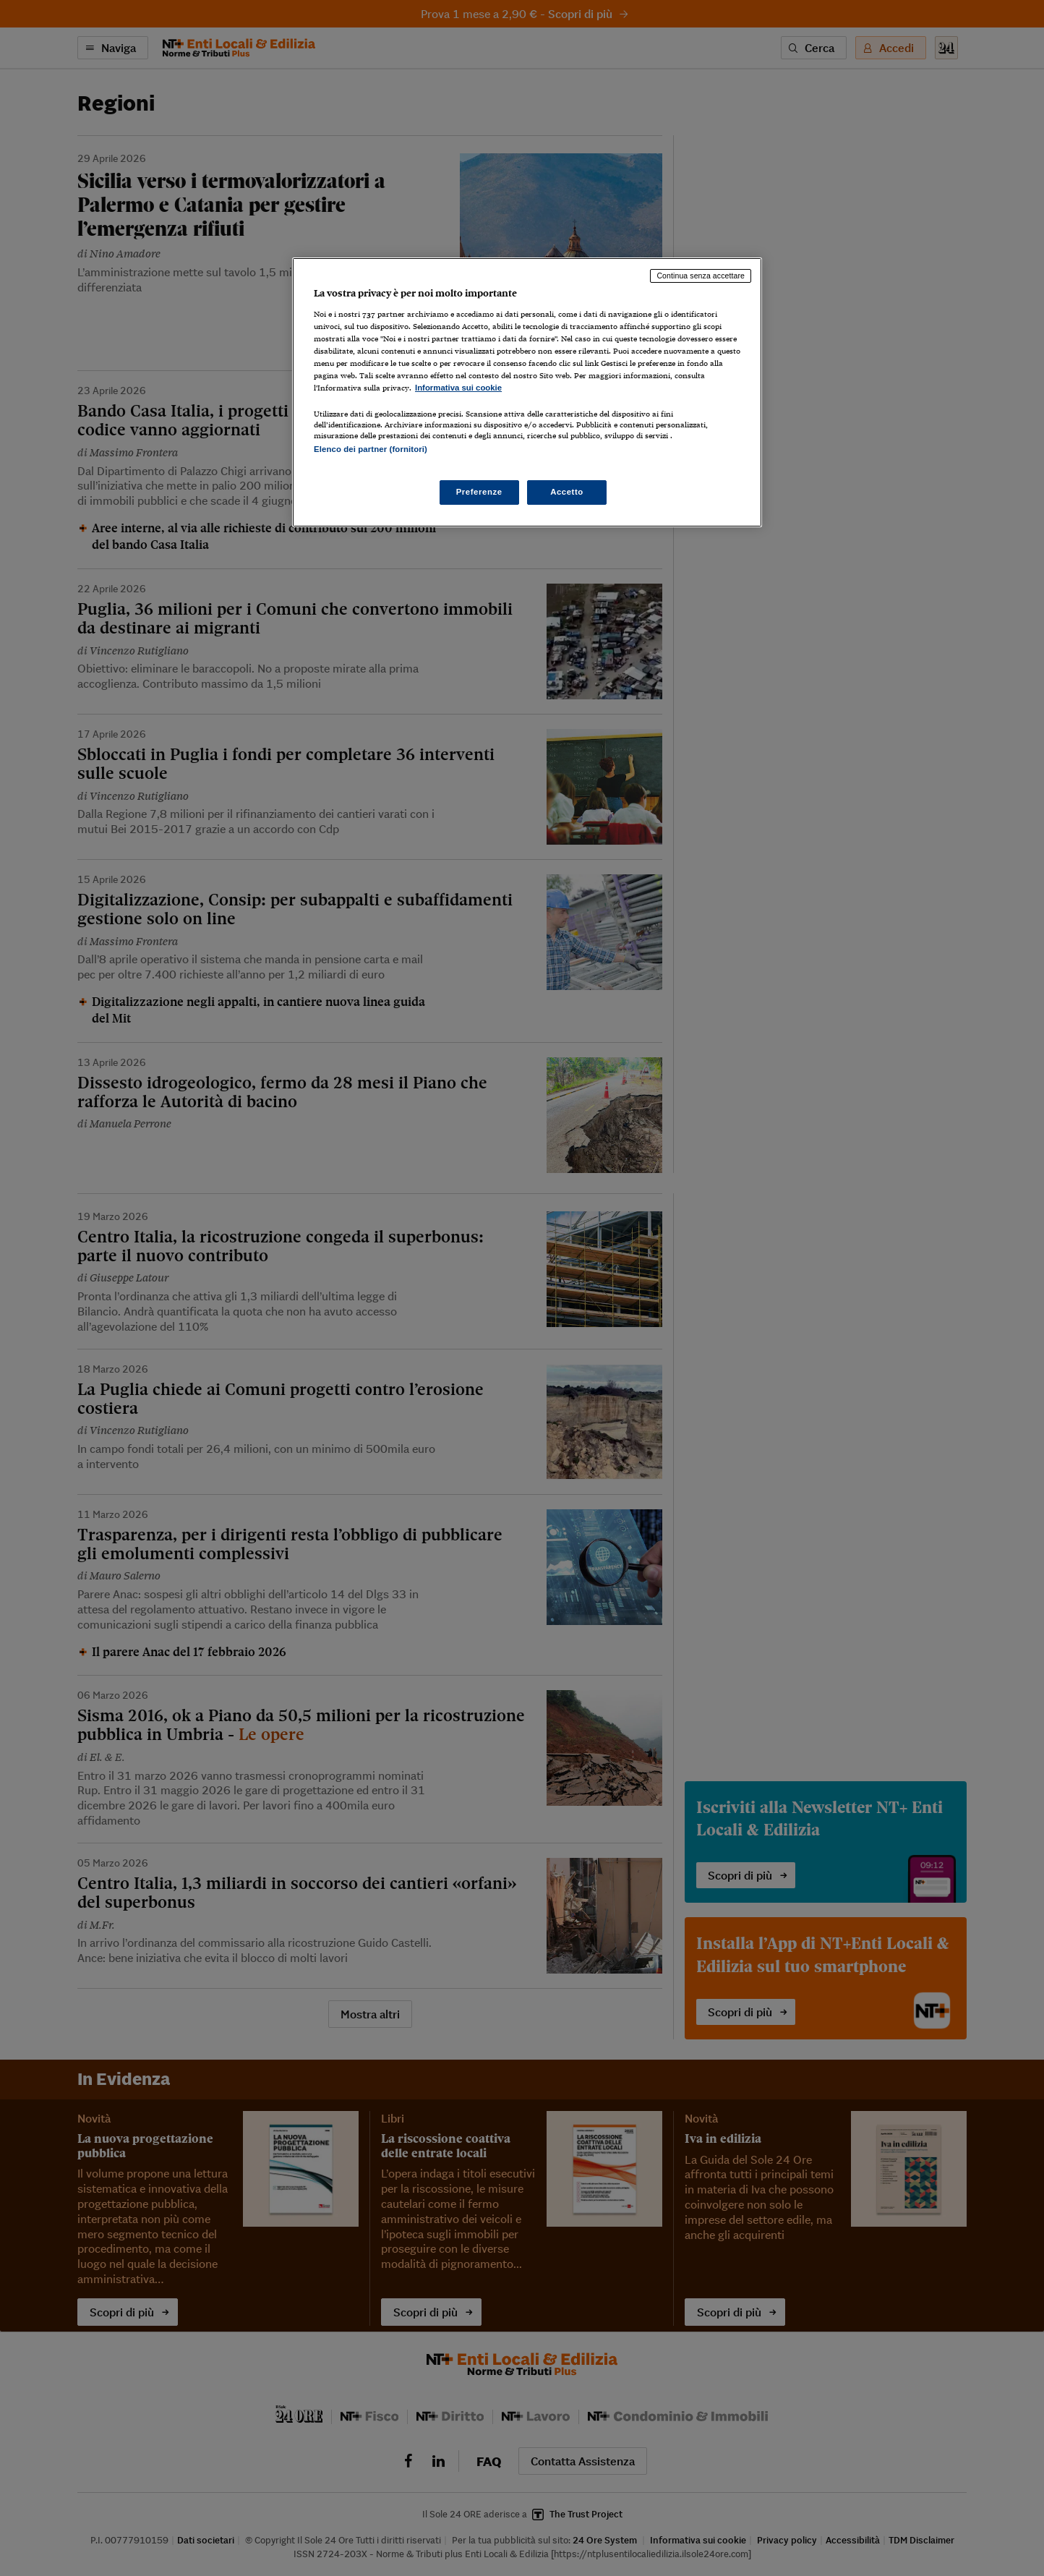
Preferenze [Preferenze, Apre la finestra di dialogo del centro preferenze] (479, 491)
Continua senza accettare (700, 275)
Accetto (566, 491)
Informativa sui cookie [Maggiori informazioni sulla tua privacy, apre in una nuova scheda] (458, 387)
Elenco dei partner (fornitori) (370, 449)
